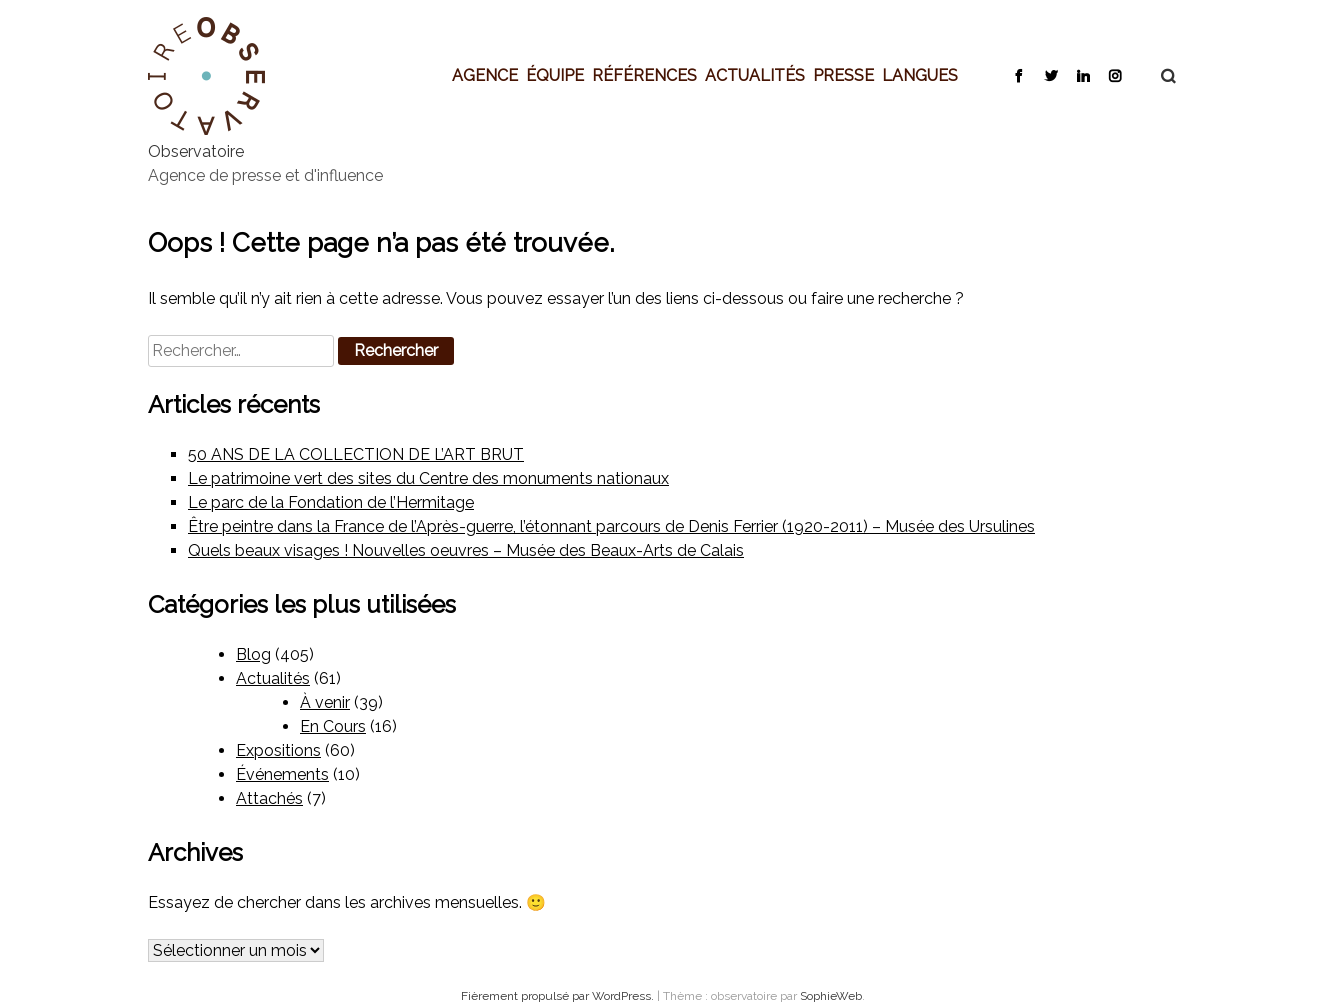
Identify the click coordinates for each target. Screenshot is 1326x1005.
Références (644, 75)
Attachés (269, 798)
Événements (282, 774)
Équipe (555, 75)
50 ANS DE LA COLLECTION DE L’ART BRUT (356, 454)
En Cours (333, 726)
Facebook (1018, 75)
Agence (485, 75)
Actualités (755, 75)
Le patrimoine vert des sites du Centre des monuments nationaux (428, 478)
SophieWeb (831, 996)
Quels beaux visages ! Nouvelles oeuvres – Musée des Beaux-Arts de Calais (466, 550)
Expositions (278, 750)
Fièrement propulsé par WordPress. (559, 996)
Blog (253, 654)
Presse (843, 75)
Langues (920, 75)
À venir (325, 702)
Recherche (1158, 76)
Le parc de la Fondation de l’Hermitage (331, 502)
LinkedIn (1082, 75)
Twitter (1050, 75)
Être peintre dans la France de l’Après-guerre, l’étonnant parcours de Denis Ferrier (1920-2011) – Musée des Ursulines (611, 526)
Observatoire (196, 151)
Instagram (1114, 75)
